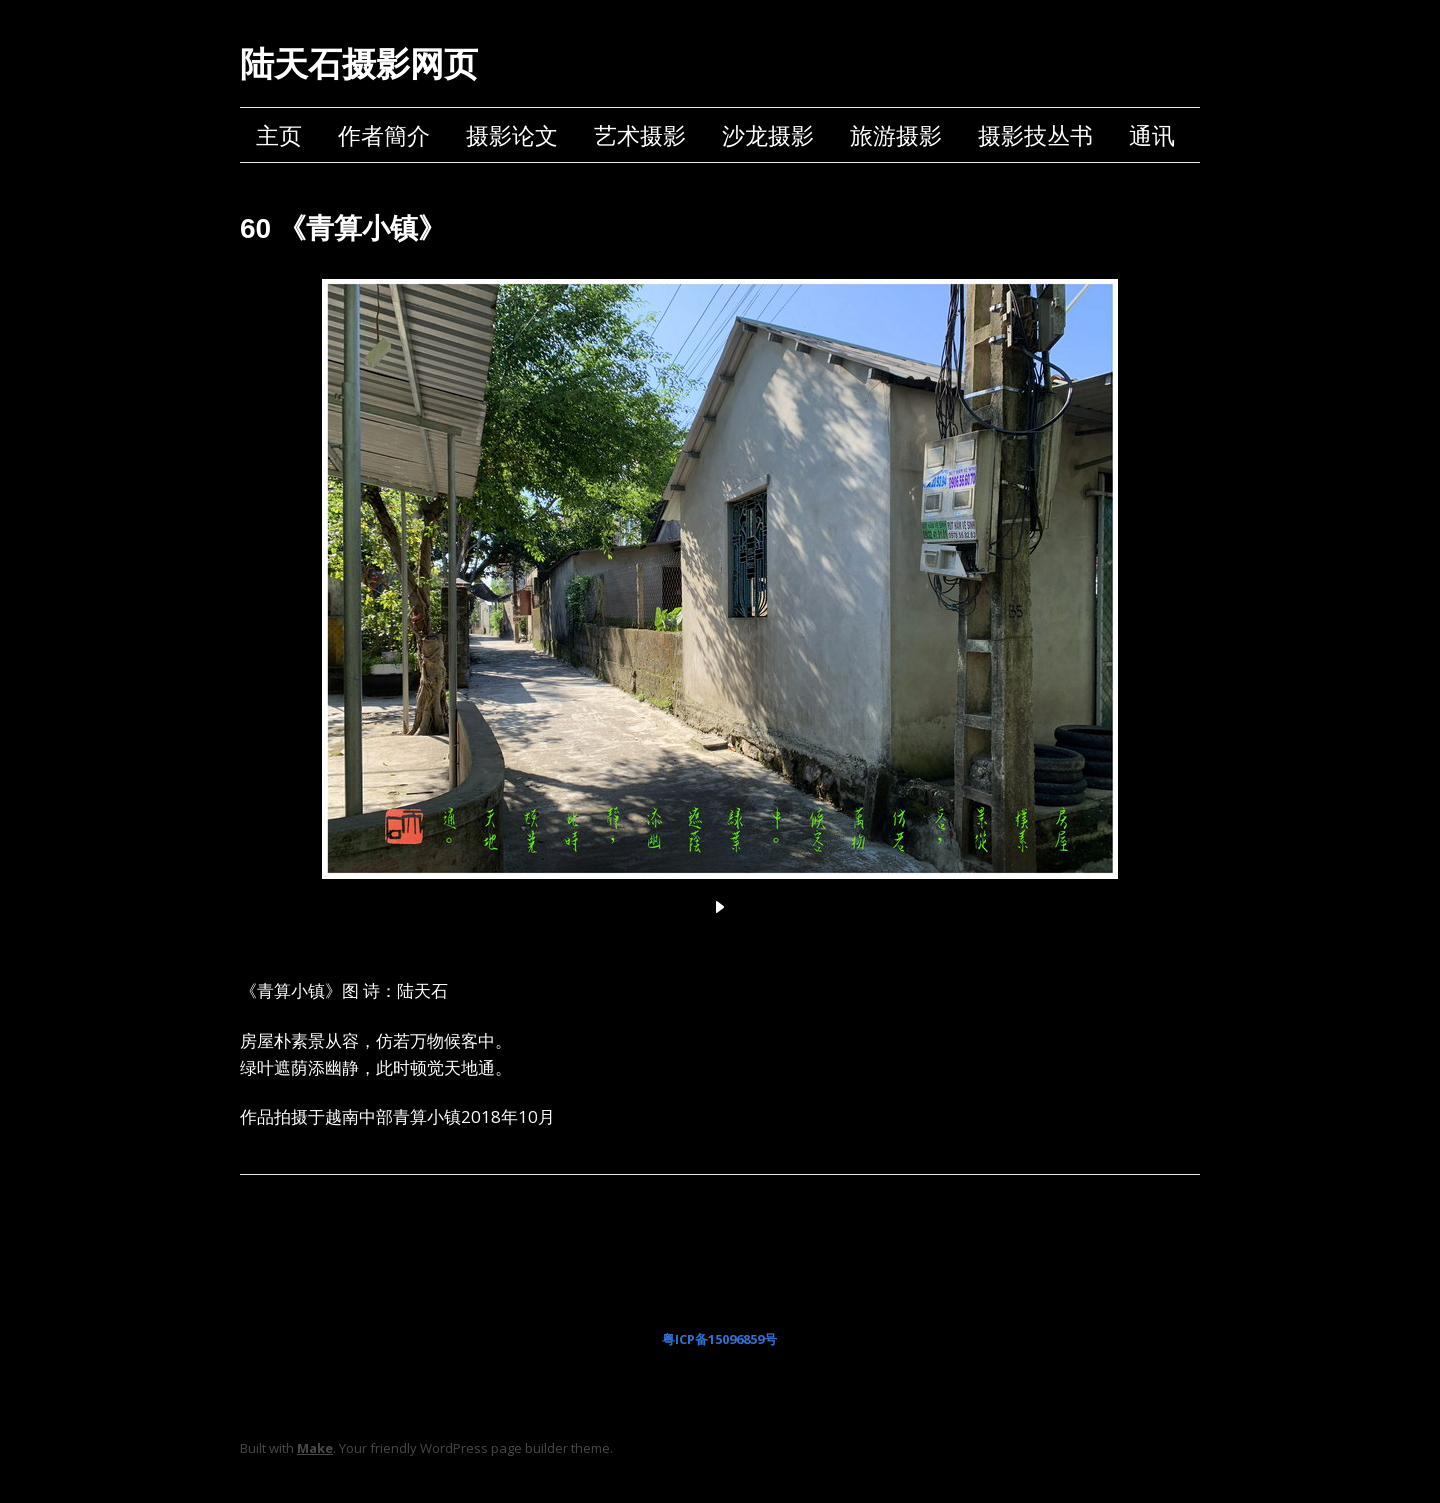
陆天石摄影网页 (359, 64)
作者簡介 (384, 135)
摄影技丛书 (1035, 135)
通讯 (1152, 135)
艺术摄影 (640, 135)
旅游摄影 (896, 135)
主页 (279, 135)
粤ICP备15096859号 (719, 1339)
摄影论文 (512, 135)
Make (315, 1448)
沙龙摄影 (768, 135)
